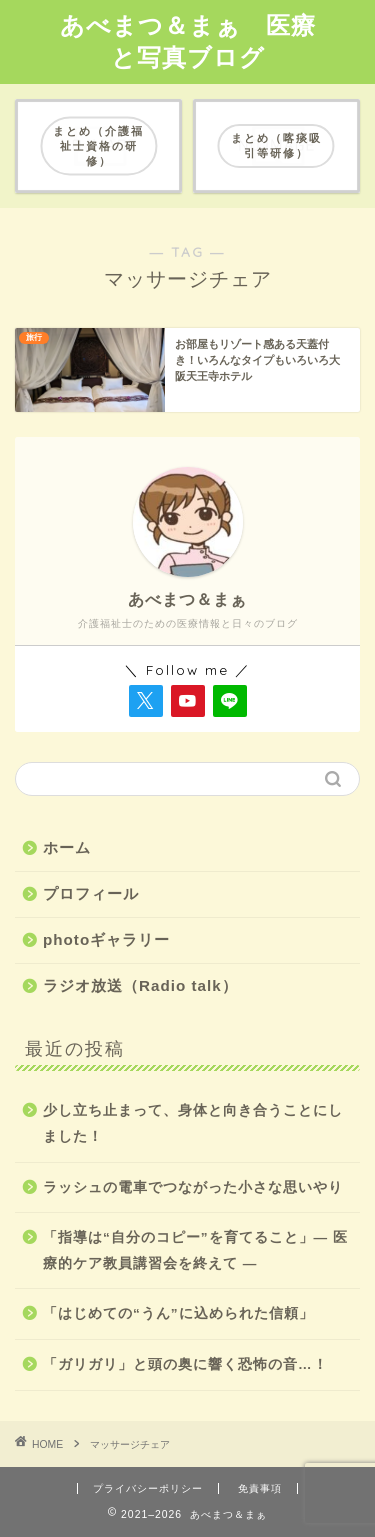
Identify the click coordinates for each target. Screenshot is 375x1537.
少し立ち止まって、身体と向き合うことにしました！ (193, 1123)
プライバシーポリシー (148, 1488)
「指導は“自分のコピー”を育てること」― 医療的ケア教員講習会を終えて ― (195, 1250)
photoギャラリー (106, 939)
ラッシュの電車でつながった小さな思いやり (193, 1187)
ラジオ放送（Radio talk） (140, 985)
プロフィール (91, 893)
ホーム (67, 847)
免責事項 (260, 1488)
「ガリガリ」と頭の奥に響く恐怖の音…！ (185, 1364)
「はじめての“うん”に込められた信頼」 (178, 1313)
